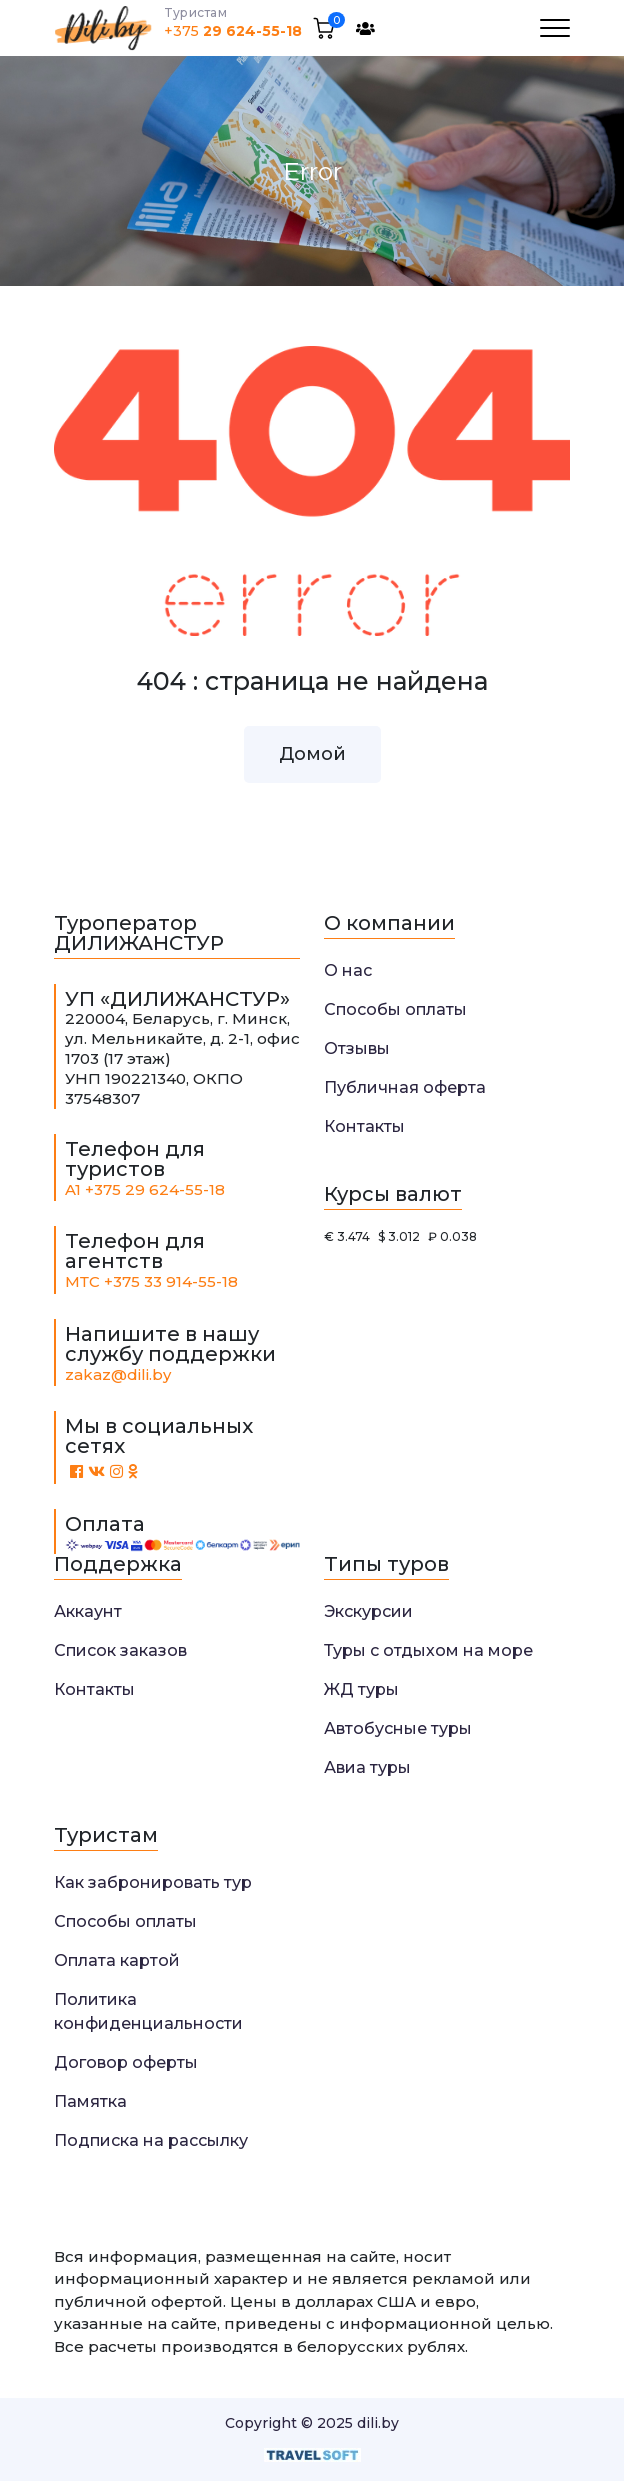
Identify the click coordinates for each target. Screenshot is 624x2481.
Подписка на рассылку (151, 2140)
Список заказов (120, 1650)
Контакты (364, 1126)
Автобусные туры (398, 1728)
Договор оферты (126, 2062)
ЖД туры (361, 1689)
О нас (348, 970)
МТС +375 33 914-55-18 (151, 1281)
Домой (312, 754)
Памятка (90, 2101)
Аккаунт (88, 1611)
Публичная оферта (405, 1087)
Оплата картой (117, 1960)
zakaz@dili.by (118, 1374)
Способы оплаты (395, 1009)
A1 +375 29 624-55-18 (145, 1189)
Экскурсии (368, 1611)
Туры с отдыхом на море (428, 1650)
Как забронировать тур (153, 1882)
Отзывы (357, 1048)
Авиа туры (367, 1767)
